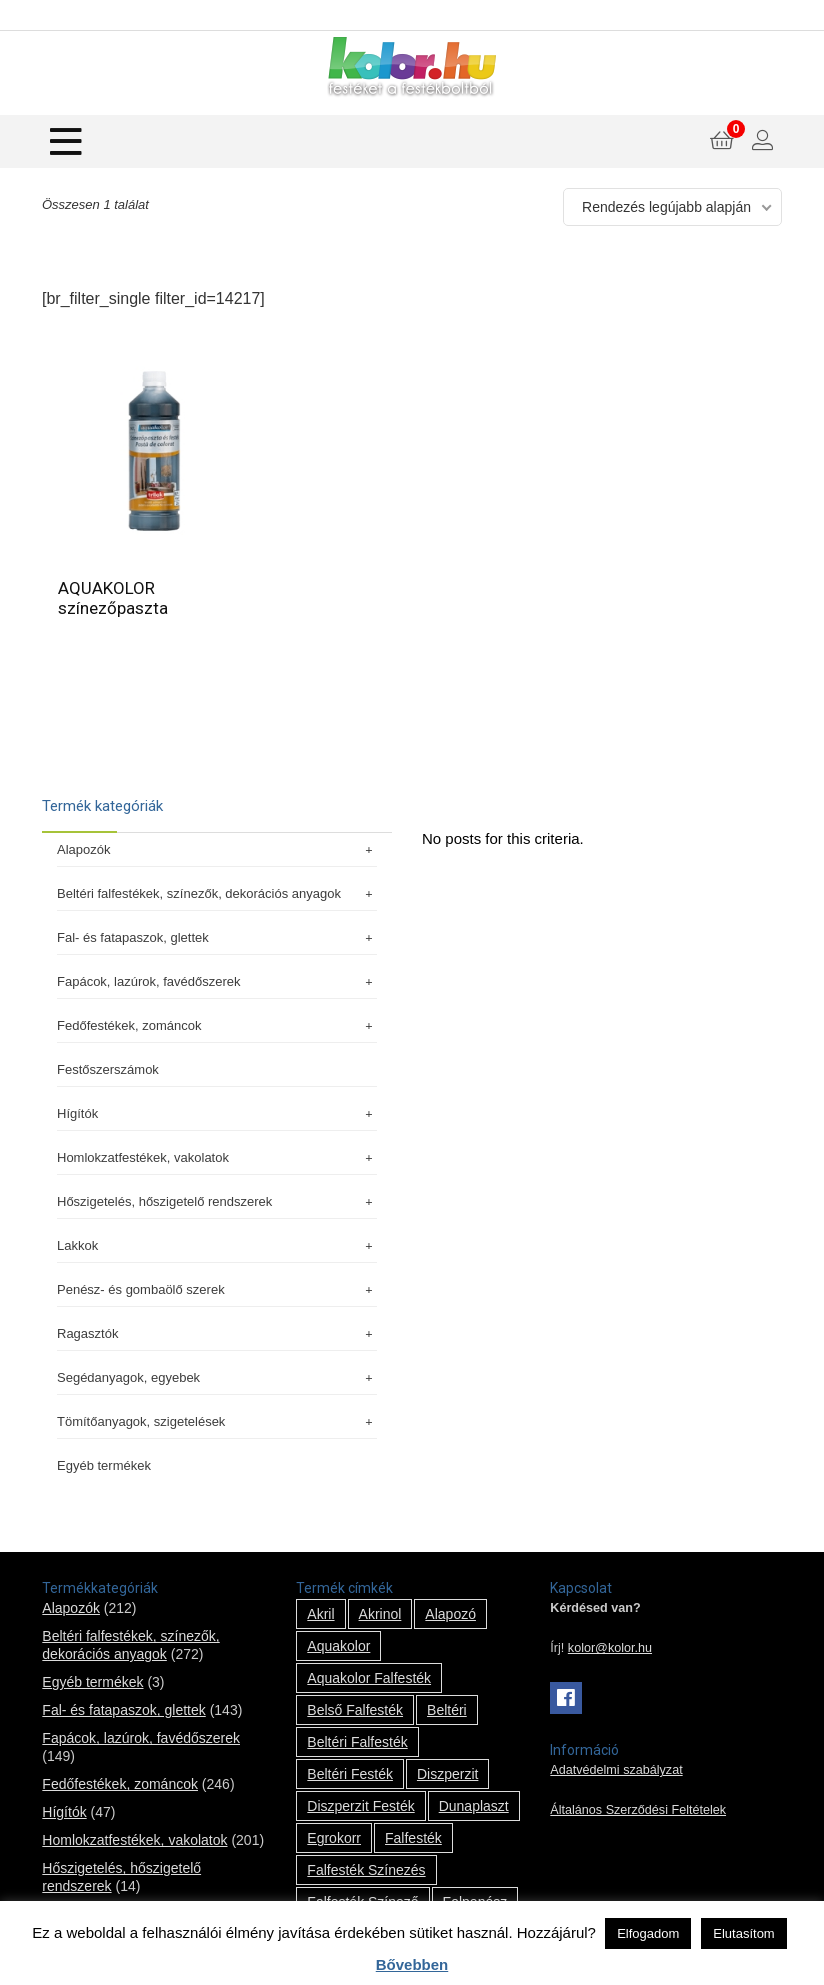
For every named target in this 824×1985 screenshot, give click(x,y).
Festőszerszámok (108, 1069)
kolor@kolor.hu (610, 1648)
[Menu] (66, 141)
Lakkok (217, 1245)
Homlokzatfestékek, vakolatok (217, 1157)
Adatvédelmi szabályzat (616, 1770)
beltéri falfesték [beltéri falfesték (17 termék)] (357, 1742)
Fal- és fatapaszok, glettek (217, 937)
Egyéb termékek (104, 1465)
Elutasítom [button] (743, 1933)
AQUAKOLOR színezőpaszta (113, 598)
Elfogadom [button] (648, 1933)
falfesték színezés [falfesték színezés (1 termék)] (366, 1870)
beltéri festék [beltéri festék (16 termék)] (350, 1774)
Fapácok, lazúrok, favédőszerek (217, 981)
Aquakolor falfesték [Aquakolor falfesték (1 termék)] (369, 1678)
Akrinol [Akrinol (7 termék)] (380, 1614)
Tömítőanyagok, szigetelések (217, 1421)
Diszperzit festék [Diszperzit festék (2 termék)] (360, 1806)
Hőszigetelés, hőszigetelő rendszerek (217, 1201)
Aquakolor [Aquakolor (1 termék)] (338, 1646)
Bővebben (412, 1964)
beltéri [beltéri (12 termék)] (447, 1710)
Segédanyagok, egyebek (217, 1377)
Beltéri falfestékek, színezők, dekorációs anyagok (217, 893)
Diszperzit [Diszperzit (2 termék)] (447, 1774)
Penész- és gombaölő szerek (217, 1289)
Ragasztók (217, 1333)
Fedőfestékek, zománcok (217, 1025)
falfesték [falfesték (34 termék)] (413, 1838)
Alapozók (217, 849)
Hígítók (217, 1113)
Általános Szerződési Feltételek (638, 1810)
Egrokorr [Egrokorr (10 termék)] (334, 1838)
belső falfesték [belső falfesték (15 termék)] (355, 1710)
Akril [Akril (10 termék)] (320, 1614)
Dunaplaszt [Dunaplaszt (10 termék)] (474, 1806)
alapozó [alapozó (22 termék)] (450, 1614)
